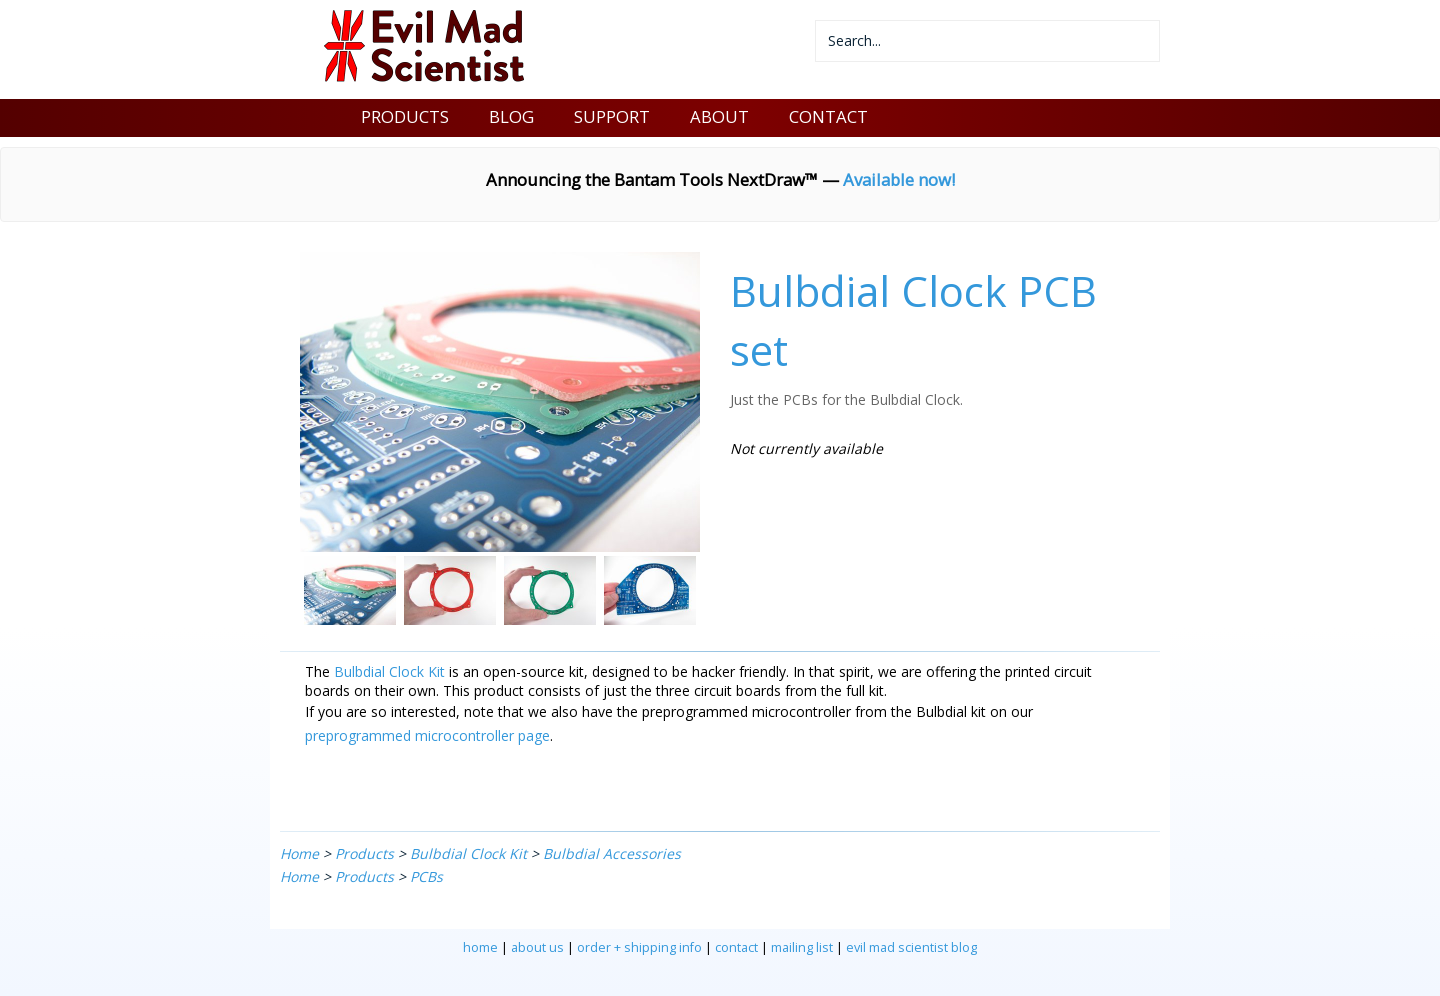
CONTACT (828, 116)
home (480, 947)
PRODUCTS (405, 116)
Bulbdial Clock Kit (389, 671)
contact (736, 947)
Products (364, 853)
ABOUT (719, 116)
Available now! (899, 179)
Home (299, 853)
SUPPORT (612, 116)
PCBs (426, 876)
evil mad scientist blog (911, 947)
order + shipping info (639, 947)
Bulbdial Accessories (612, 853)
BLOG (511, 116)
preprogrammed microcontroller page (427, 735)
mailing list (802, 947)
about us (537, 947)
